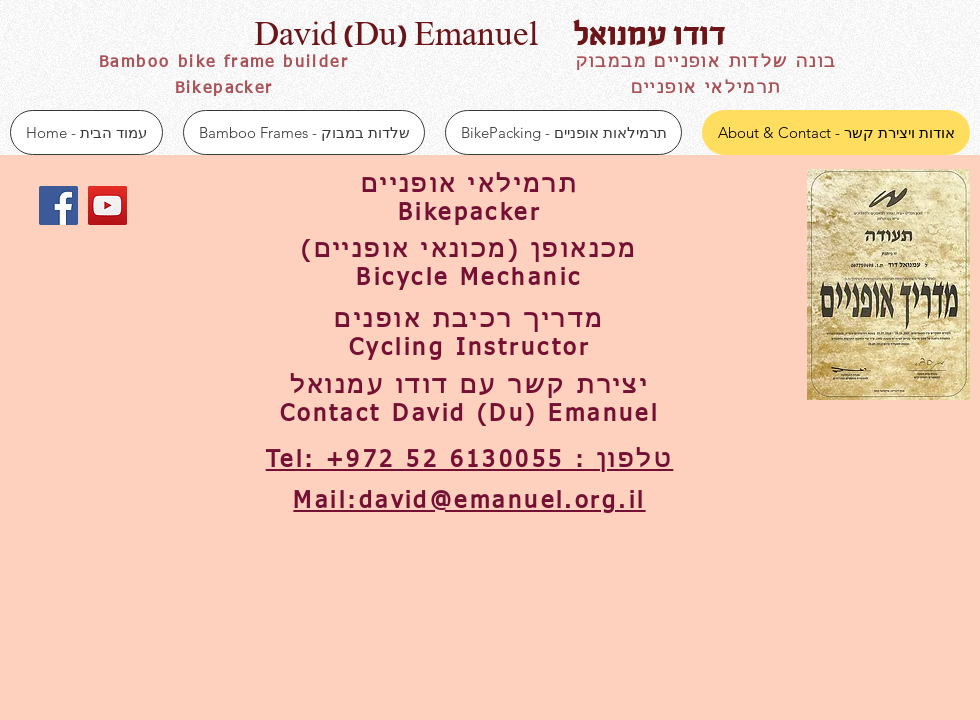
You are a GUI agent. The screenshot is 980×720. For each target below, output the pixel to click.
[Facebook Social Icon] (58, 205)
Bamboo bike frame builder (224, 63)
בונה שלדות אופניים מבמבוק (706, 63)
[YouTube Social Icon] (107, 205)
